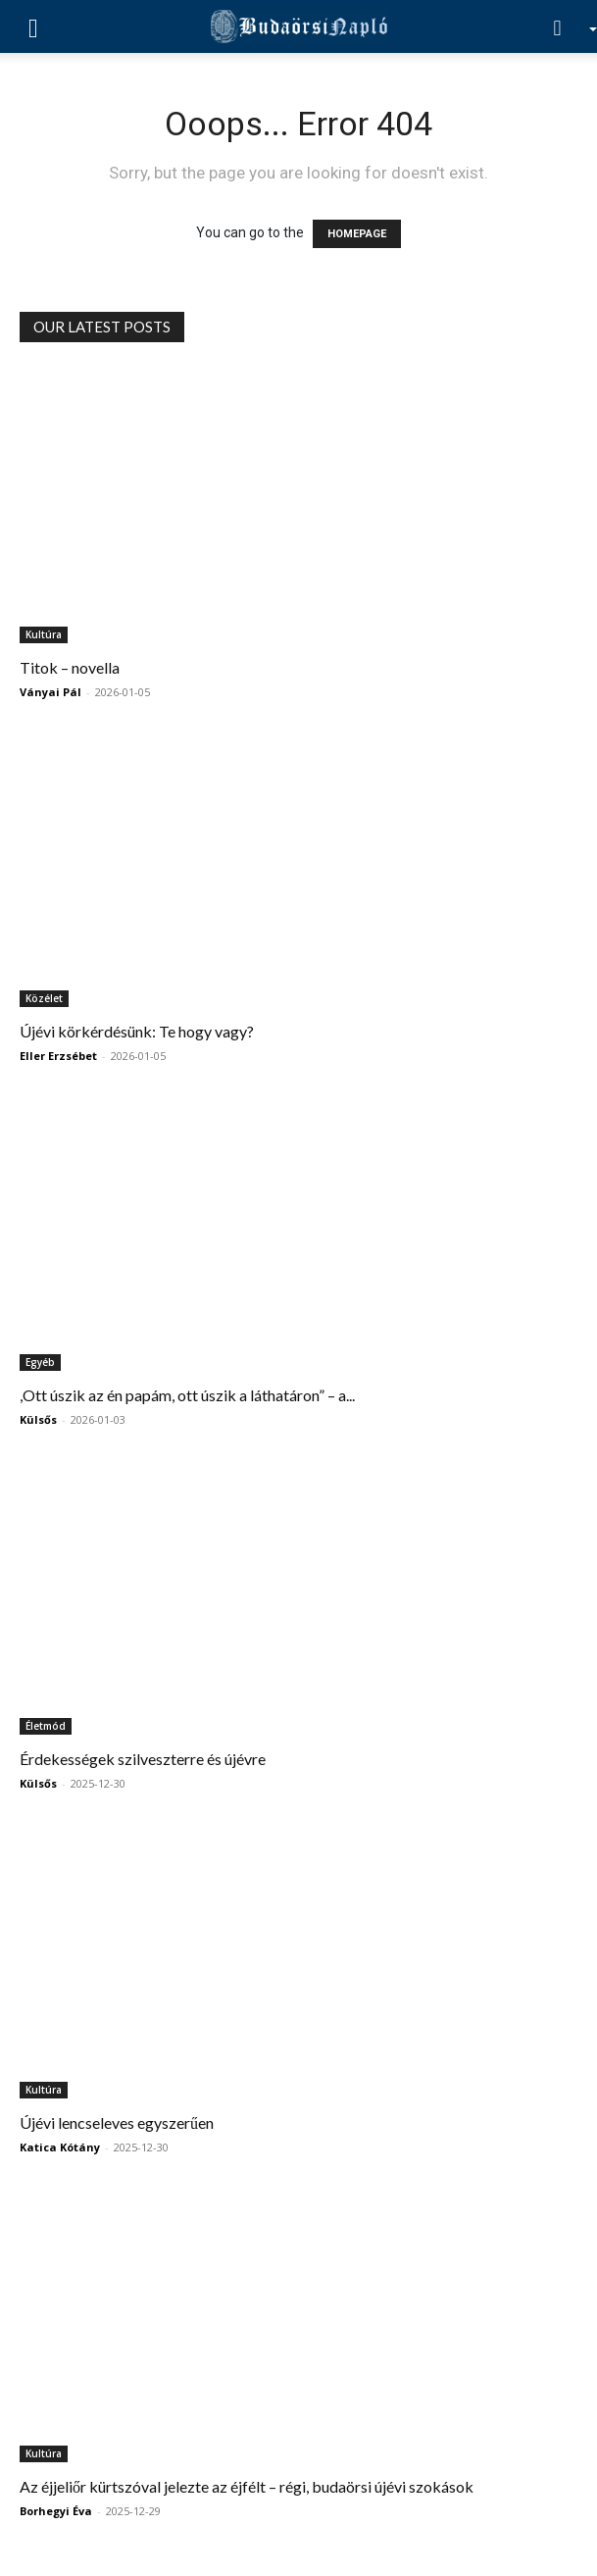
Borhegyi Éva (56, 2510)
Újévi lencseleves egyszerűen (117, 2122)
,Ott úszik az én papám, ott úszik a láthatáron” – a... (187, 1395)
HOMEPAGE (356, 233)
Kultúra (43, 634)
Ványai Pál (50, 691)
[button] (33, 26)
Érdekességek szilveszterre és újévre (143, 1758)
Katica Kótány (60, 2147)
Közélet (44, 998)
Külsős (38, 1419)
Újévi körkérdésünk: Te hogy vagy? (137, 1031)
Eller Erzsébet (58, 1055)
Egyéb (40, 1362)
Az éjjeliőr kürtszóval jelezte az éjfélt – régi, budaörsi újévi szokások (246, 2486)
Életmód (45, 1726)
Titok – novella (70, 667)
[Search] (563, 26)
